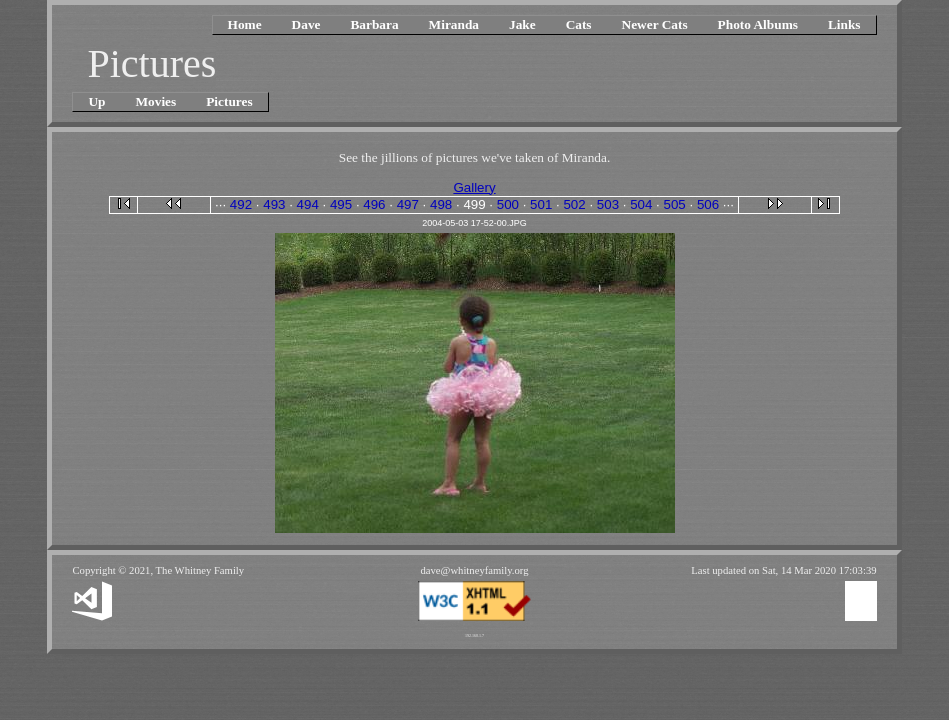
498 (441, 204)
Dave (306, 24)
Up (96, 101)
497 (408, 204)
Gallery (474, 187)
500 (508, 204)
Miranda (454, 24)
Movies (156, 101)
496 (374, 204)
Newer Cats (655, 24)
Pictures (229, 101)
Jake (522, 24)
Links (844, 24)
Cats (579, 24)
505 (675, 204)
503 (608, 204)
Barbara (374, 24)
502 (574, 204)
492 (241, 204)
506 (708, 204)
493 (274, 204)
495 (341, 204)
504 (641, 204)
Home (245, 24)
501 (541, 204)
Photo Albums (758, 24)
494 (308, 204)
